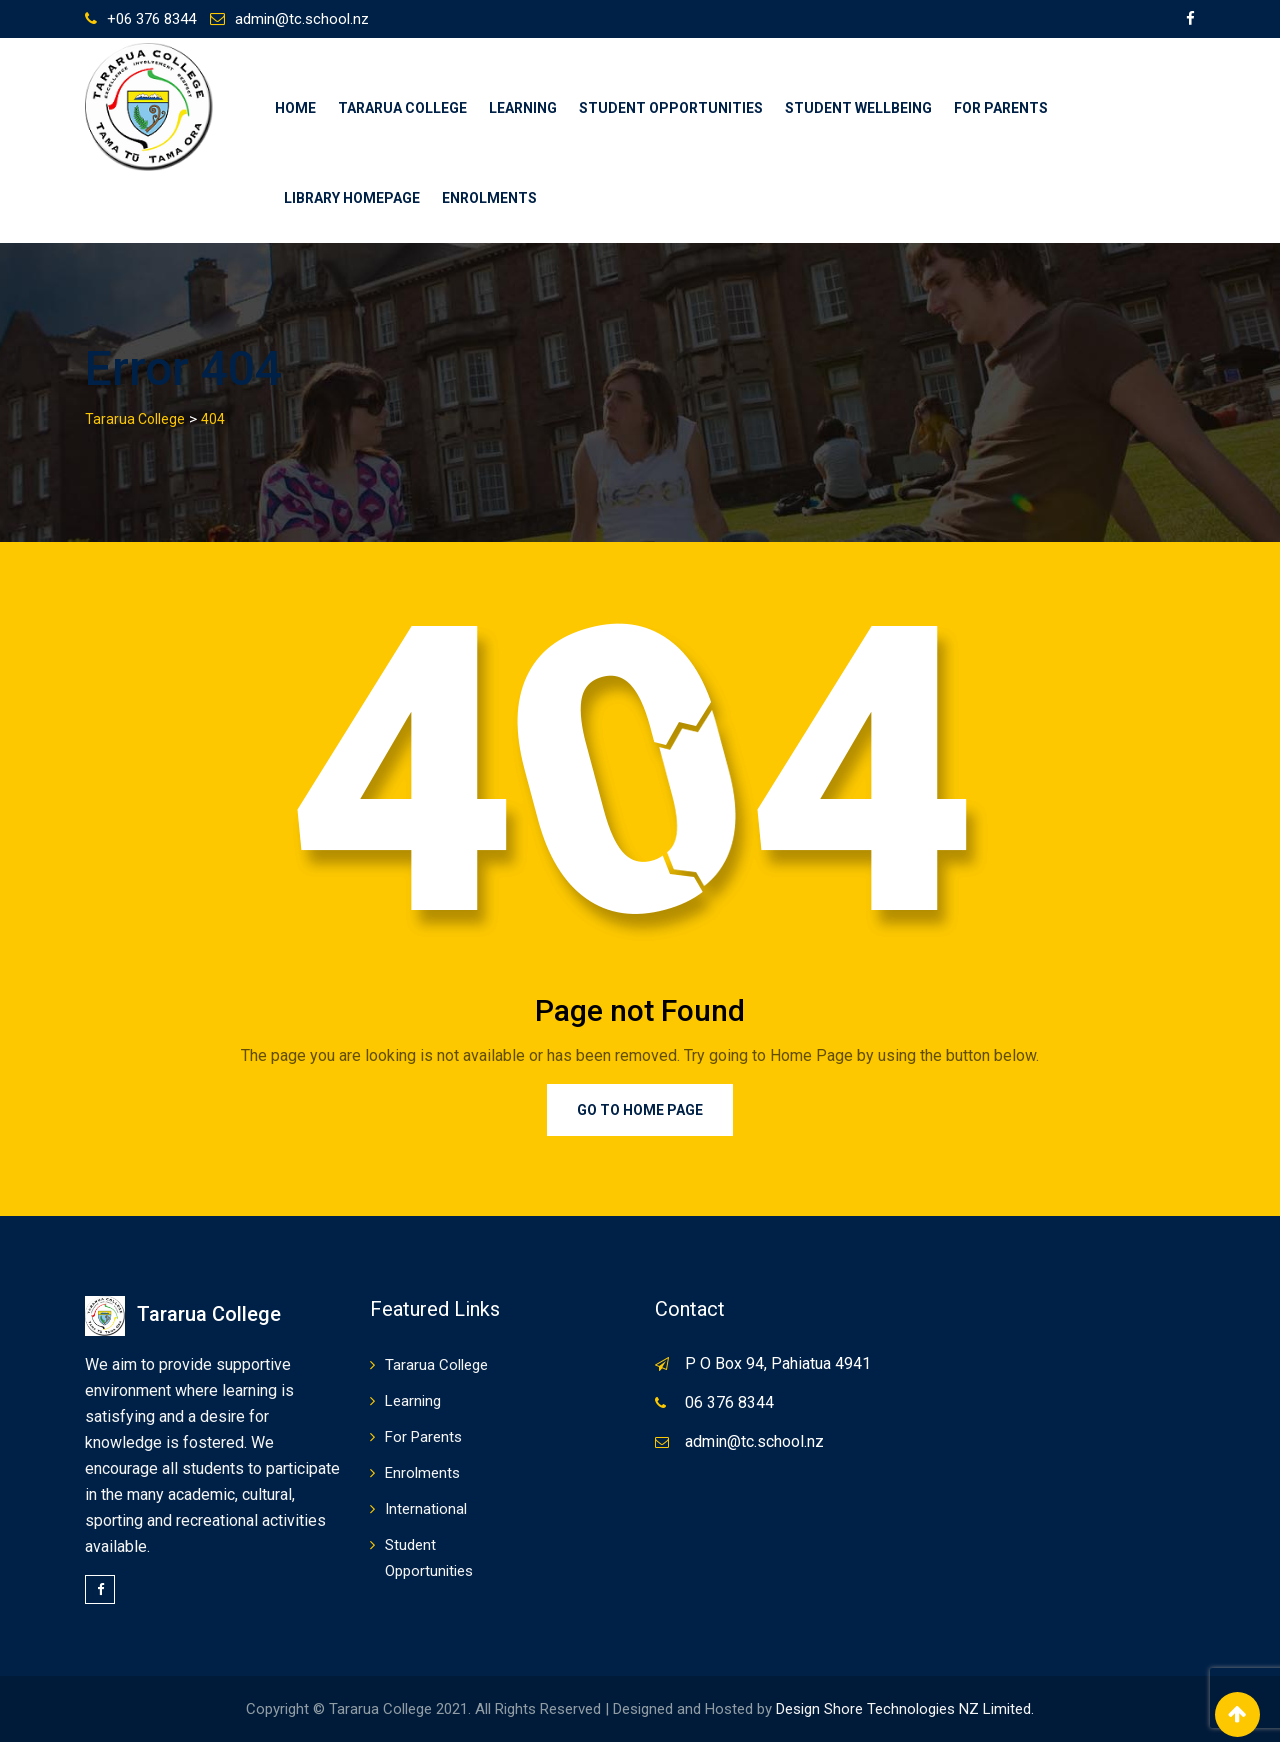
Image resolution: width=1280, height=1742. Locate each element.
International (426, 1509)
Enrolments (489, 198)
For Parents (1001, 108)
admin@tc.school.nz (302, 19)
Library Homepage (352, 198)
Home (295, 108)
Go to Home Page (640, 1110)
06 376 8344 (729, 1402)
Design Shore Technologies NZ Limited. (905, 1709)
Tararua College (402, 108)
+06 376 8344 (151, 19)
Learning (523, 108)
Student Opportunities (671, 108)
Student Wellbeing (858, 108)
